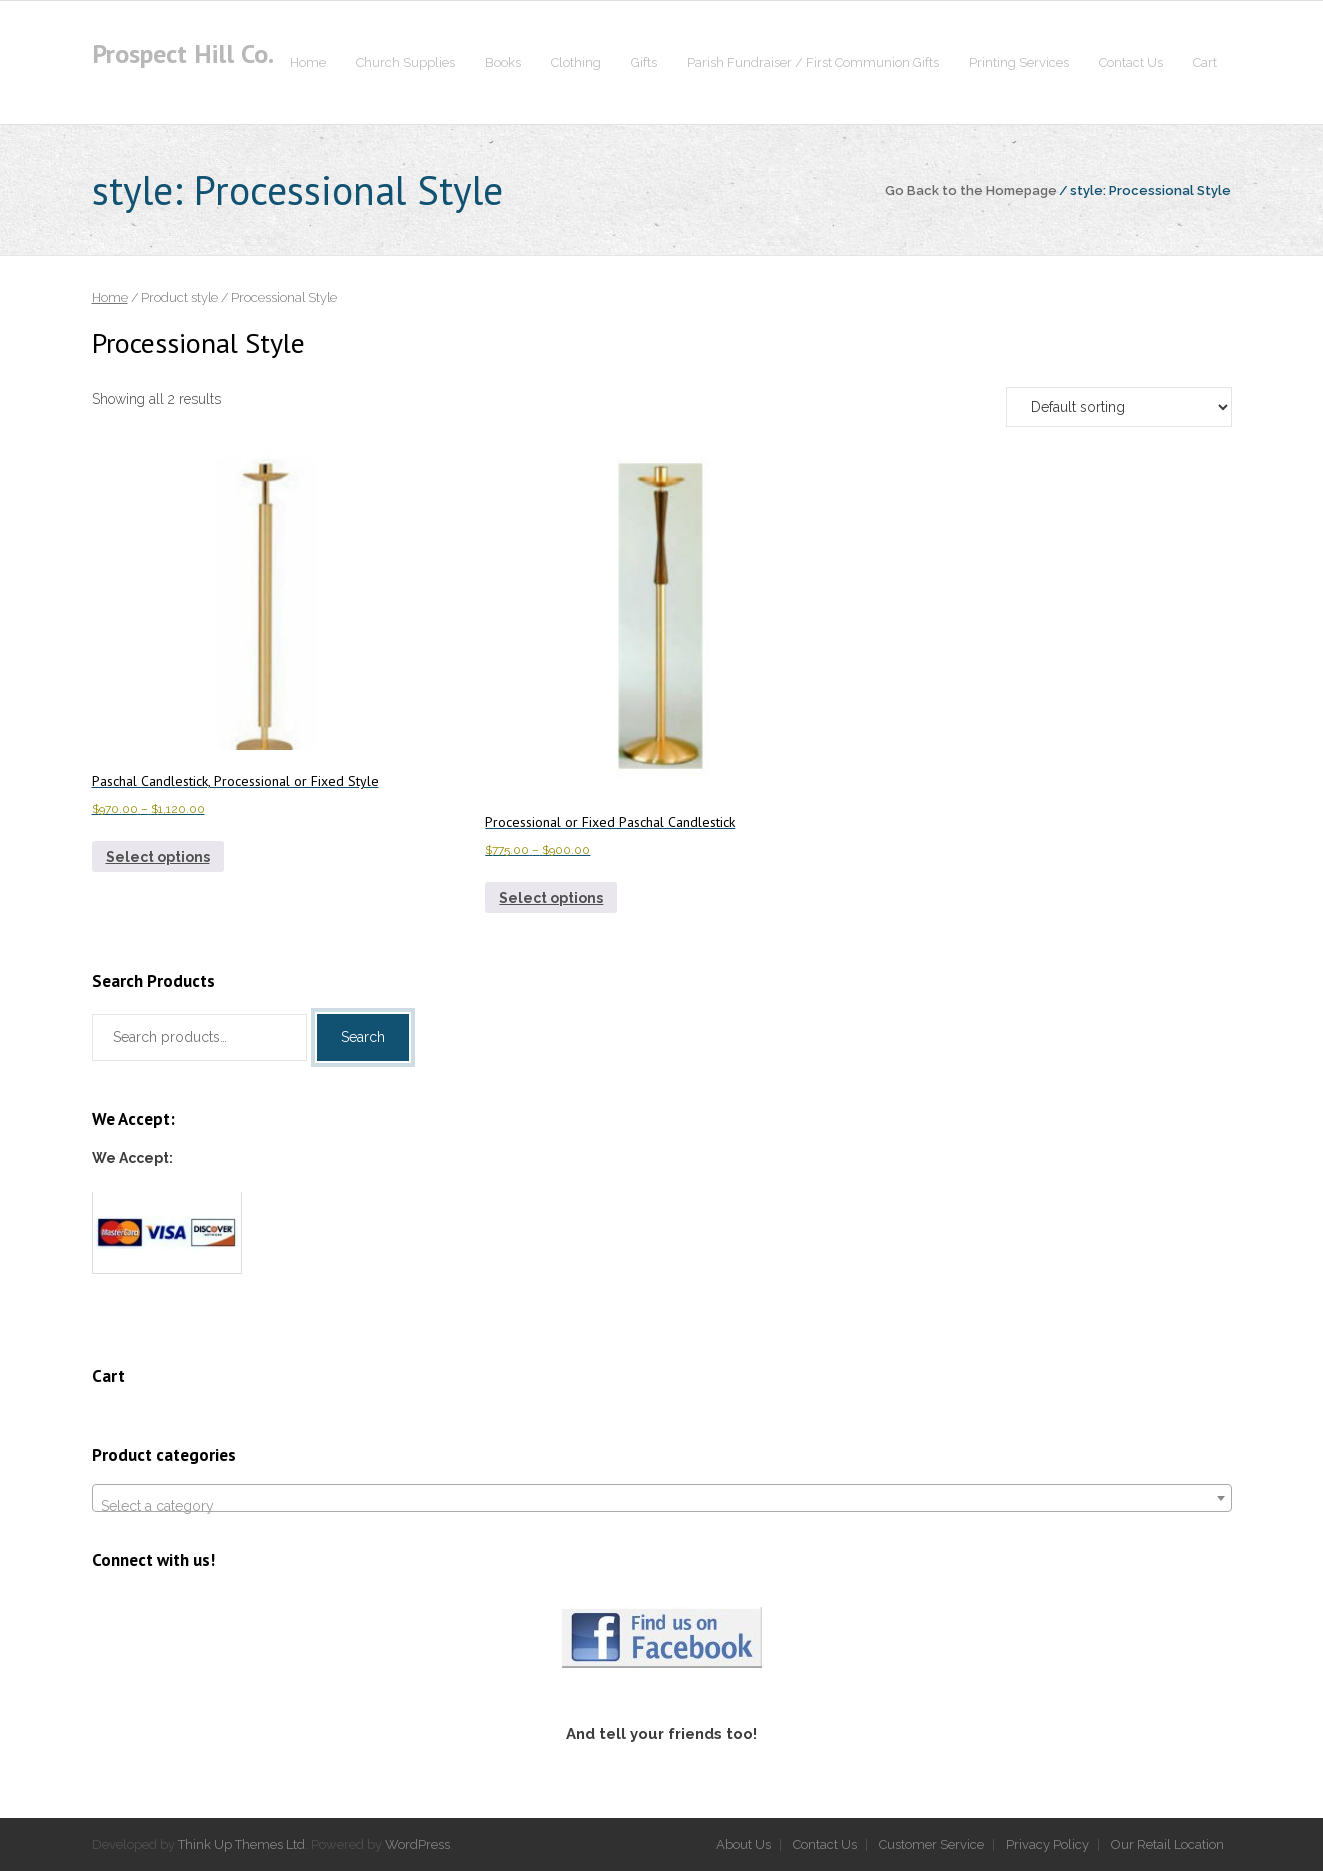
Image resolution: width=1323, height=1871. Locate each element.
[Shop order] (1119, 407)
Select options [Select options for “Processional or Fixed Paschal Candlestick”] (551, 898)
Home (110, 297)
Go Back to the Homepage (971, 190)
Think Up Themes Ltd (241, 1844)
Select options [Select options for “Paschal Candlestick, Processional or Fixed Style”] (158, 857)
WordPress (417, 1844)
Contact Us (825, 1844)
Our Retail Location (1167, 1844)
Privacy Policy (1047, 1844)
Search (363, 1037)
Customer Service (931, 1844)
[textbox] (662, 1506)
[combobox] (662, 1498)
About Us (743, 1844)
